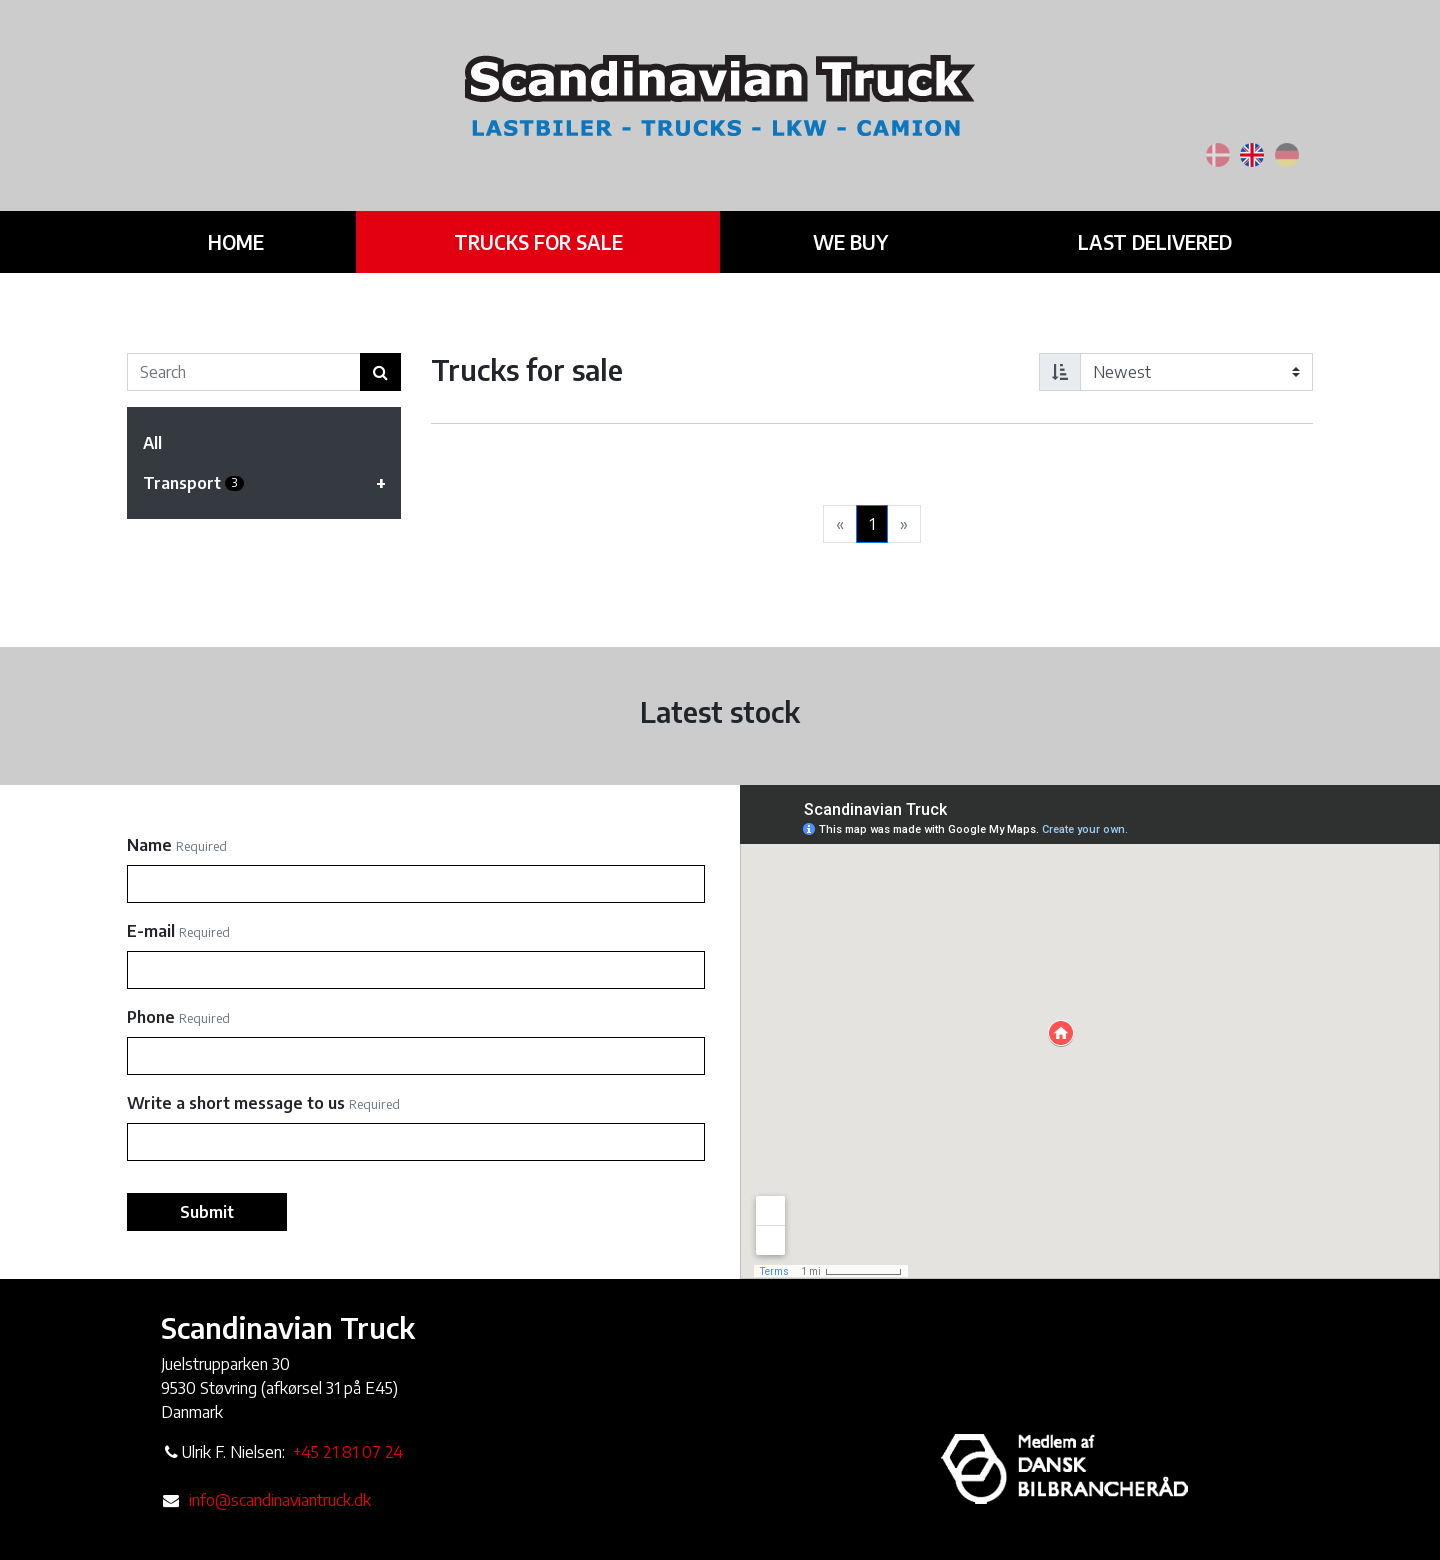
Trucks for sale (528, 232)
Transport (272, 483)
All (152, 443)
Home (234, 232)
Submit (207, 1212)
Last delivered (1134, 232)
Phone (151, 1017)
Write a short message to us (236, 1103)
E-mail (151, 931)
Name (149, 845)
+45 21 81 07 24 (348, 1452)
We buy (834, 232)
